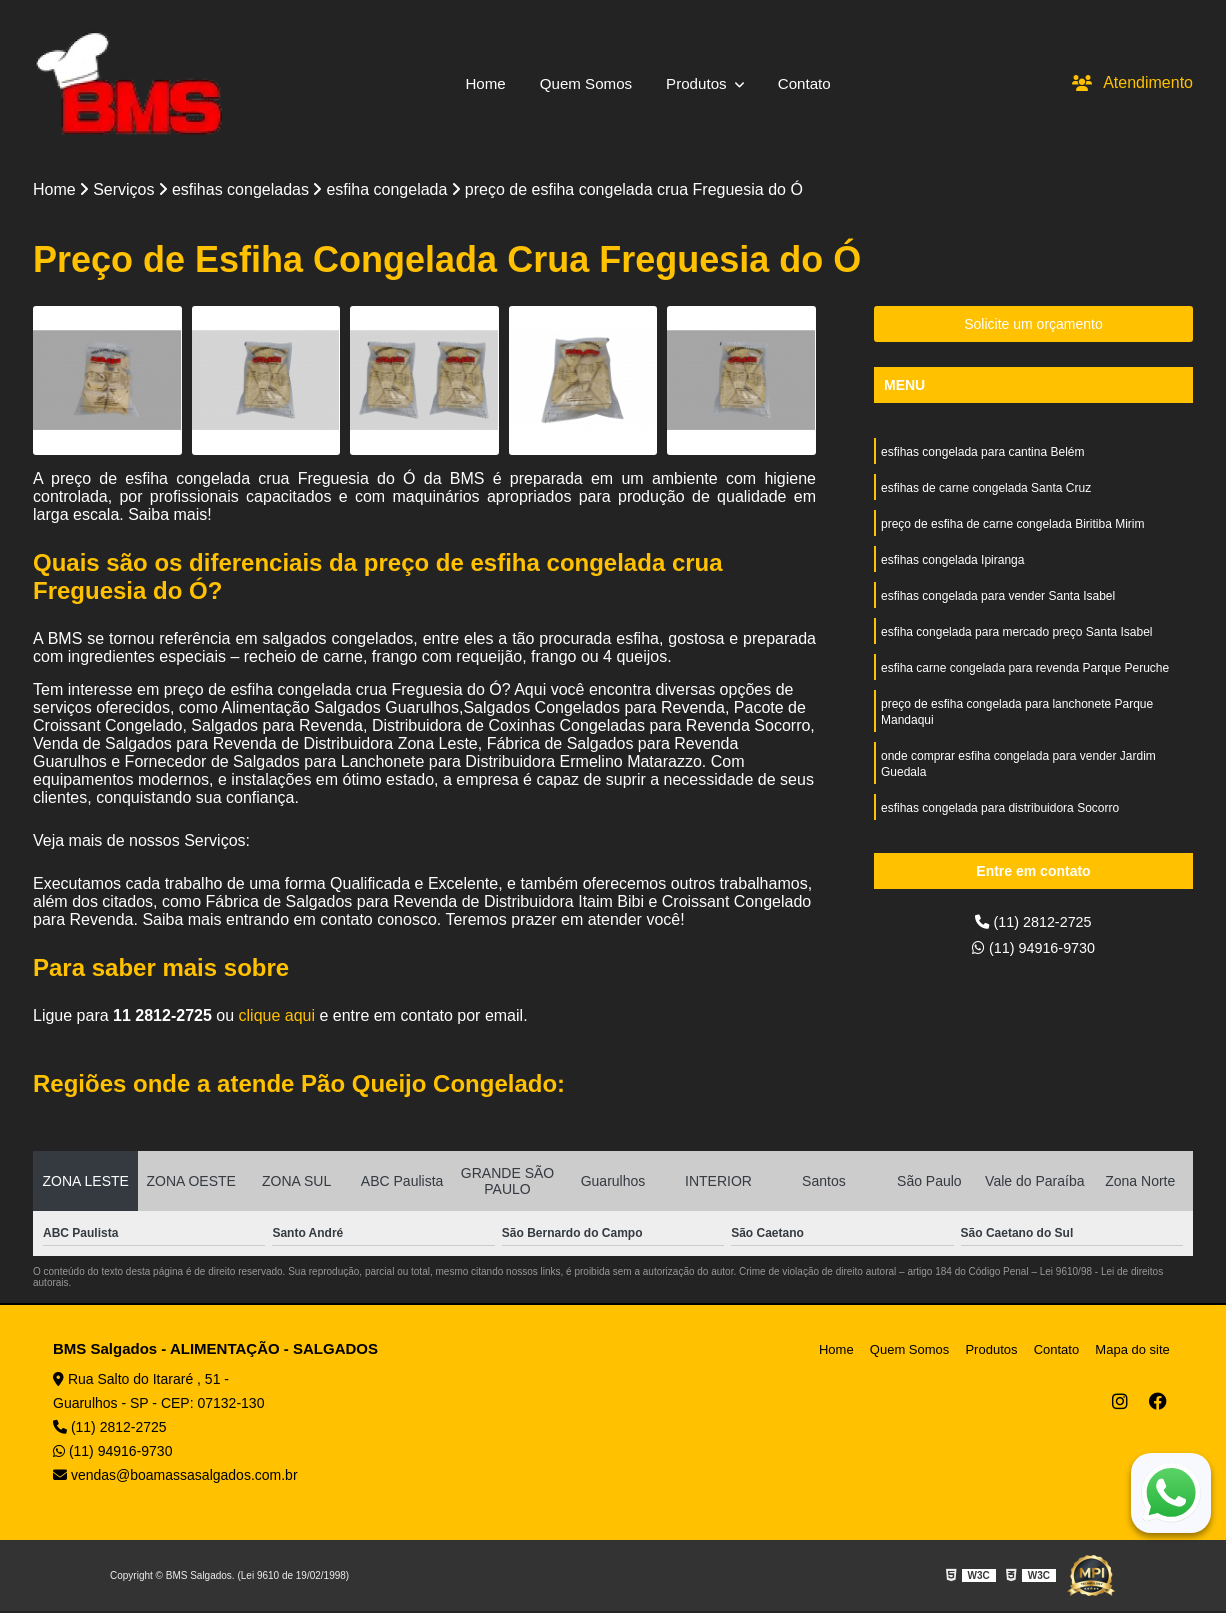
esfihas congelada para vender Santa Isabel (998, 607)
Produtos (701, 82)
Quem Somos (584, 82)
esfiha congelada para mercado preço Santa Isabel (1017, 645)
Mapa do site (1135, 1351)
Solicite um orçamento (1033, 326)
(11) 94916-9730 (1033, 952)
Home (479, 82)
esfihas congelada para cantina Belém (982, 455)
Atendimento (1132, 82)
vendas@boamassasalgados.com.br (175, 1477)
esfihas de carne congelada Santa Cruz (986, 493)
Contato (810, 82)
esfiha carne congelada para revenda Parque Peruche (1025, 683)
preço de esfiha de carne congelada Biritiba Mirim (1012, 531)
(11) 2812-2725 (1034, 924)
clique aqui (277, 1017)
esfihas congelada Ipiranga (952, 569)
